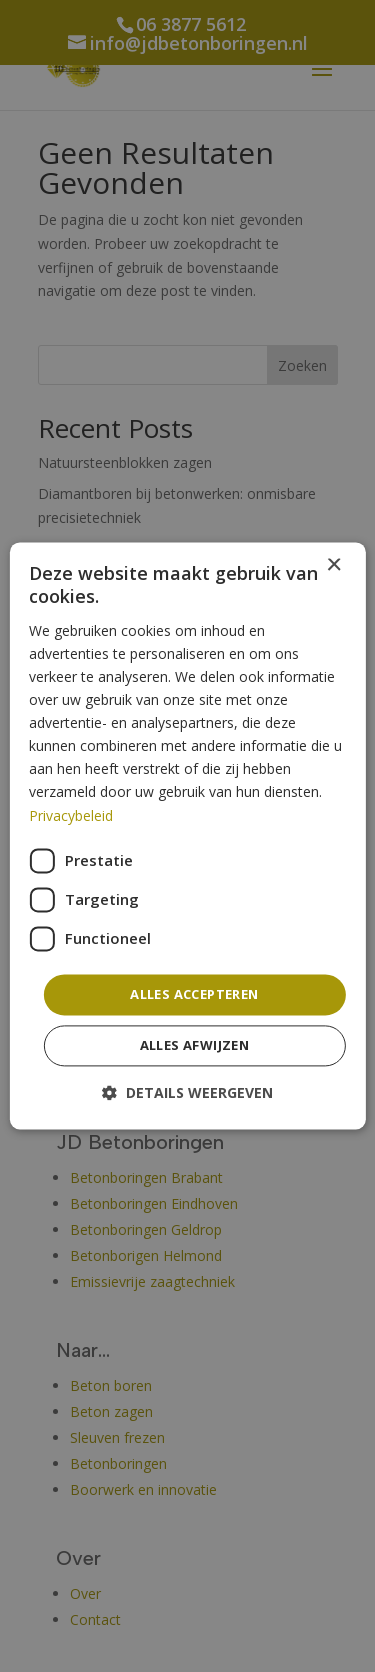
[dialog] (187, 835)
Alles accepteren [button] (194, 994)
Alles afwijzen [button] (195, 1046)
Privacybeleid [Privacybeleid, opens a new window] (71, 815)
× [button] (333, 565)
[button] (187, 1093)
